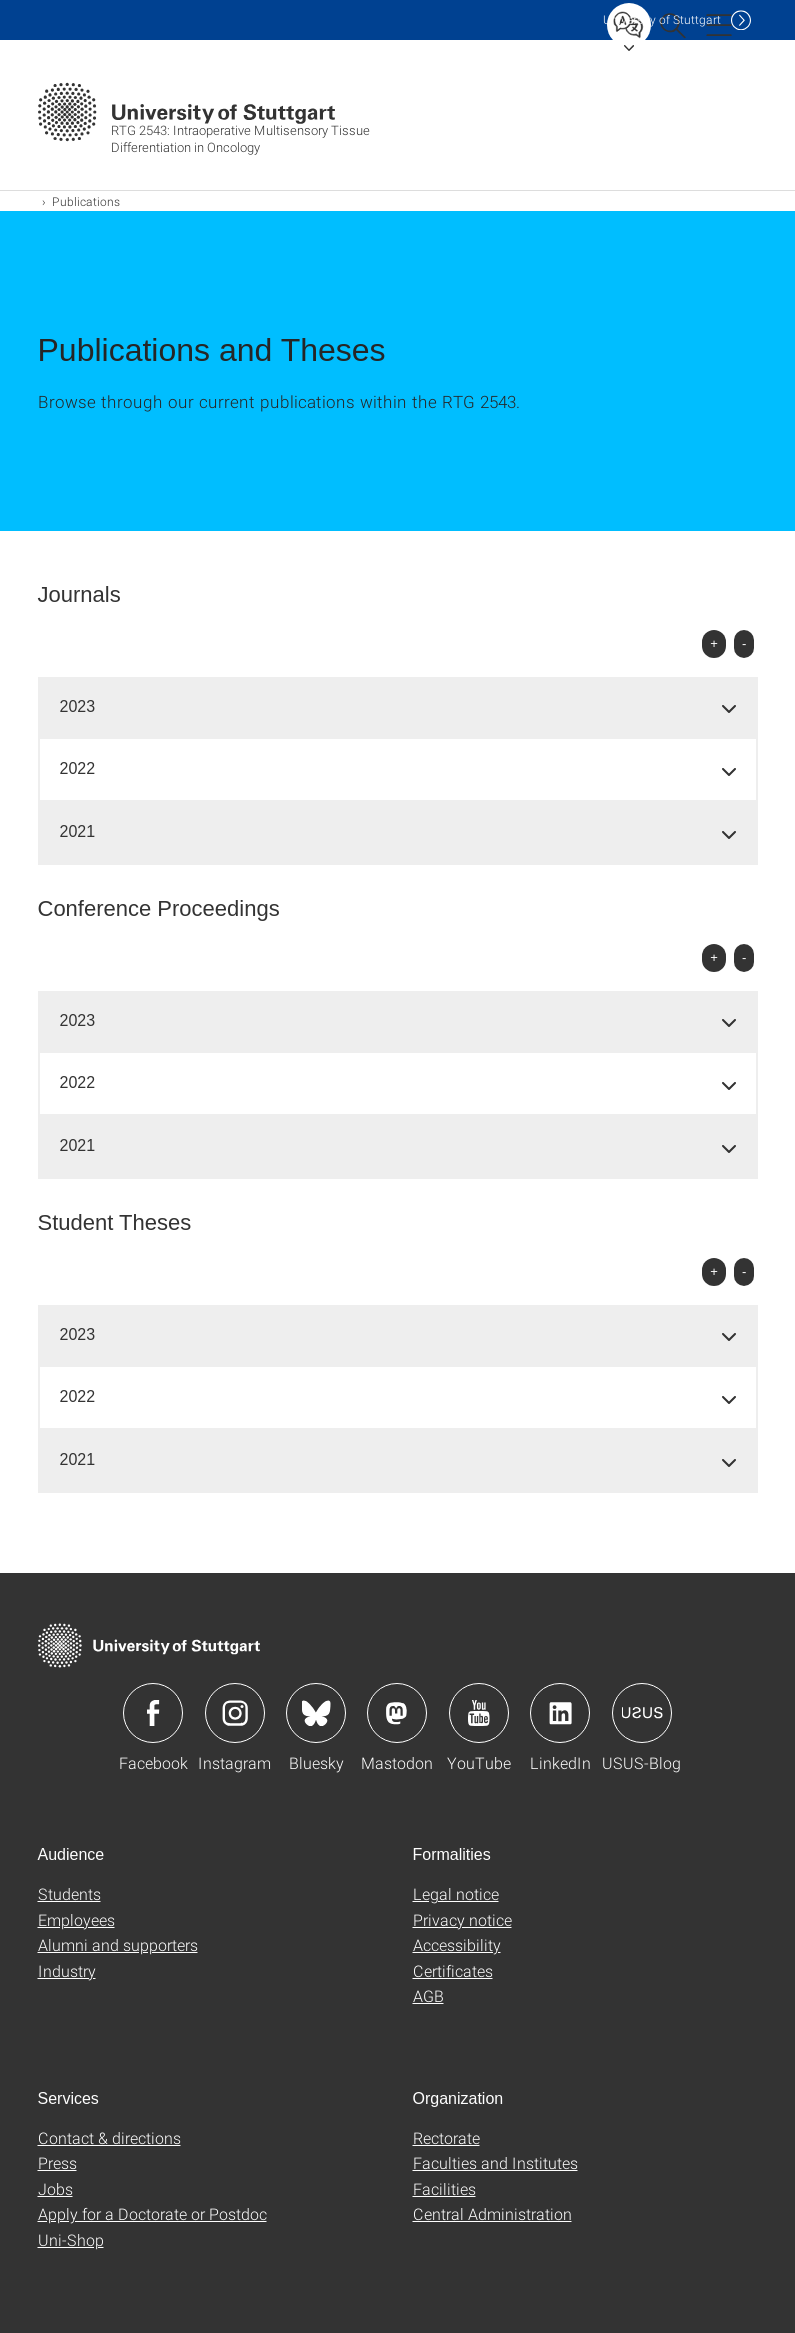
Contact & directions (109, 2137)
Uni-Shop (71, 2239)
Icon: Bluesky (316, 1713)
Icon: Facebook (153, 1713)
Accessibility (457, 1944)
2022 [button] (78, 768)
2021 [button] (78, 831)
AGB (428, 1995)
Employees (76, 1919)
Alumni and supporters (118, 1944)
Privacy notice (462, 1919)
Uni (662, 19)
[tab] (398, 707)
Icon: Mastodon (397, 1713)
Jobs (55, 2188)
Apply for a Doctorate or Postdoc (152, 2213)
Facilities (444, 2188)
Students (69, 1893)
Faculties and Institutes (495, 2162)
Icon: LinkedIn (560, 1713)
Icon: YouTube (479, 1713)
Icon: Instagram (235, 1713)
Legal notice (456, 1893)
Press (57, 2162)
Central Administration (492, 2213)
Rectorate (446, 2137)
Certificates (453, 1970)
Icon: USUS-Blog (642, 1713)
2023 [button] (78, 706)
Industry (67, 1970)
